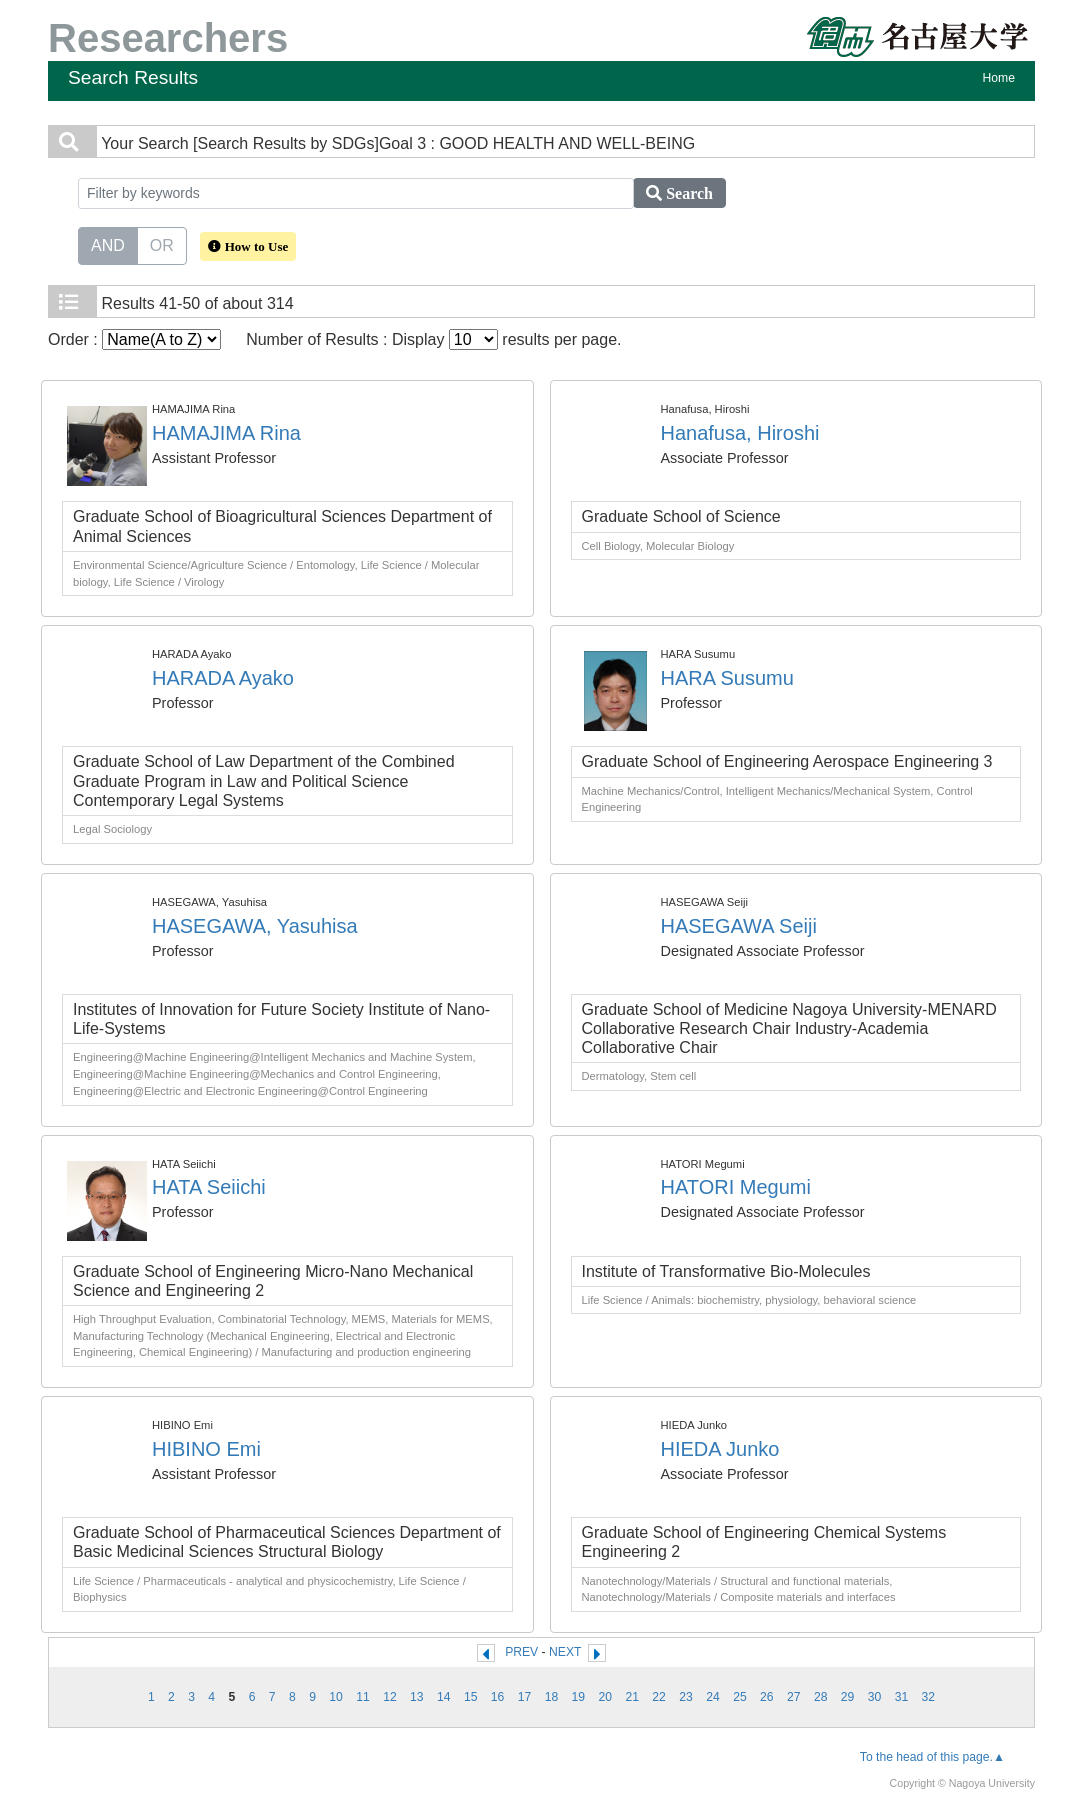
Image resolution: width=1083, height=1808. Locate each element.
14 (444, 1697)
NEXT (565, 1652)
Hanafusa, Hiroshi (740, 433)
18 (552, 1697)
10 (336, 1697)
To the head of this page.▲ (932, 1757)
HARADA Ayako (223, 678)
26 (767, 1697)
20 (606, 1697)
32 (929, 1697)
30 (875, 1697)
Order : (134, 339)
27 (794, 1697)
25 (740, 1697)
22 (659, 1697)
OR (162, 244)
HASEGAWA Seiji (739, 926)
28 (821, 1697)
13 (417, 1697)
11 (363, 1697)
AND (108, 244)
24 (713, 1697)
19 (579, 1697)
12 (390, 1697)
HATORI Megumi (736, 1187)
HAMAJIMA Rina (226, 433)
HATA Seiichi (209, 1187)
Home (999, 78)
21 (632, 1697)
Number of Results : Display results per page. (433, 339)
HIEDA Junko (720, 1449)
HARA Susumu (727, 678)
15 (471, 1697)
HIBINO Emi (206, 1449)
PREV (521, 1652)
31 (902, 1697)
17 (525, 1697)
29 (848, 1697)
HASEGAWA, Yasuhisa (255, 926)
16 (498, 1697)
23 (686, 1697)
